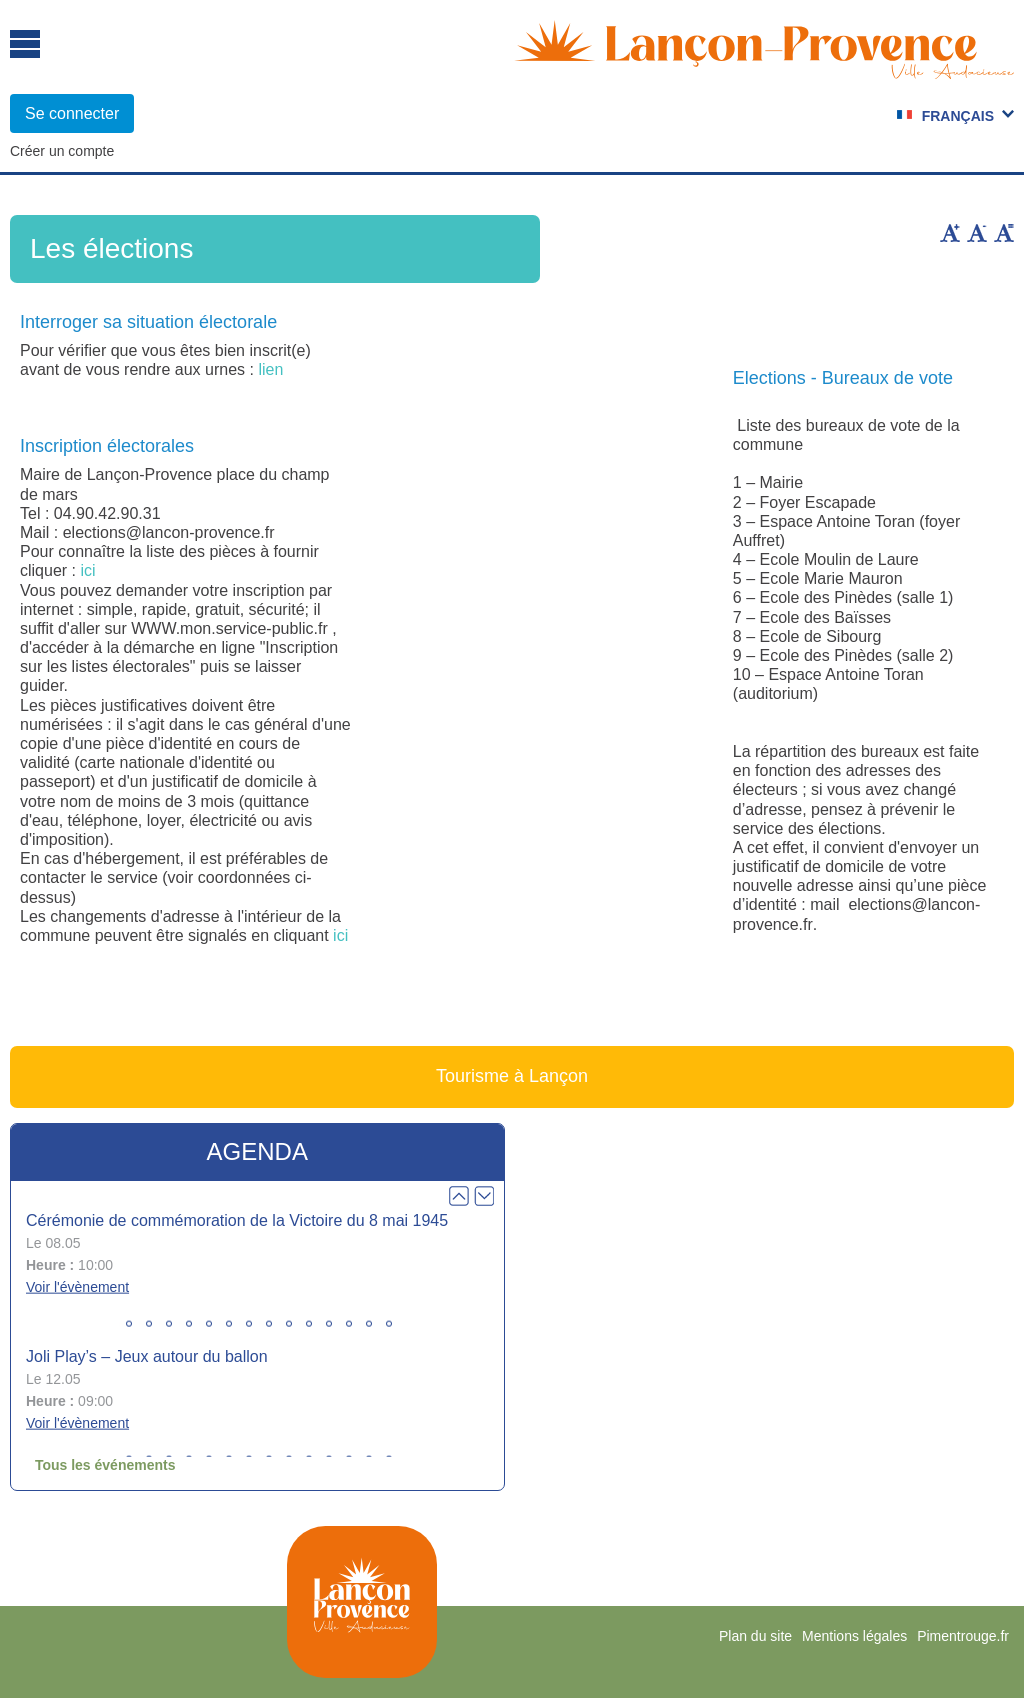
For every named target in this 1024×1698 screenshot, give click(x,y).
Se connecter (72, 113)
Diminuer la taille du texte (977, 233)
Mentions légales (854, 1636)
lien (270, 369)
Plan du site (755, 1636)
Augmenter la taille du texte (950, 233)
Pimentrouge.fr (963, 1636)
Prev (459, 1196)
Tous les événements (105, 1465)
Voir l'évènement (77, 1287)
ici (87, 570)
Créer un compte (62, 151)
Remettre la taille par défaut (1004, 233)
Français (958, 116)
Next (484, 1196)
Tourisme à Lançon (512, 1076)
